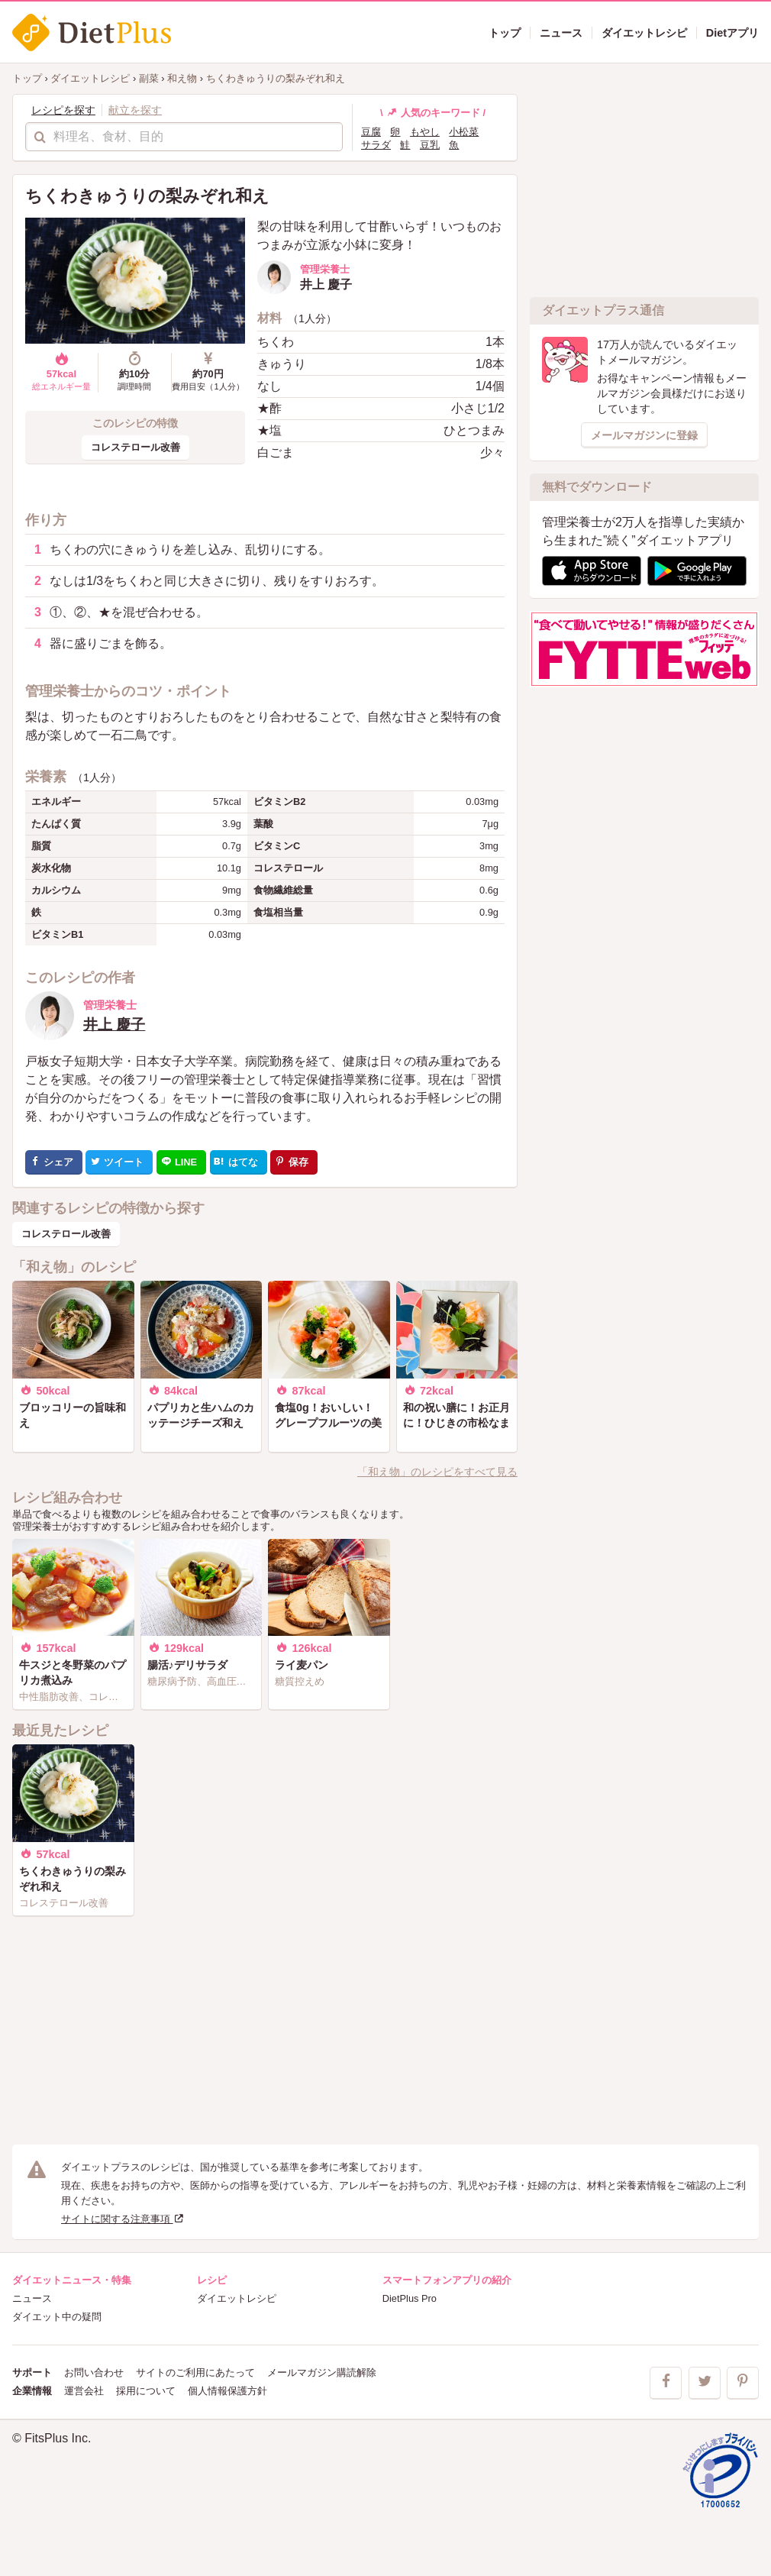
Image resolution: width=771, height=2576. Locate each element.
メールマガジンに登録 (644, 435)
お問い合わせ (94, 2372)
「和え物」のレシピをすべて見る (437, 1472)
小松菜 (464, 131)
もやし (425, 131)
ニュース (32, 2298)
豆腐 (371, 131)
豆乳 (430, 144)
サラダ (376, 144)
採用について (146, 2391)
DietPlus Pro (409, 2298)
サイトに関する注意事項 (123, 2219)
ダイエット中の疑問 (57, 2316)
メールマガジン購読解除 (321, 2372)
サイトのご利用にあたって (195, 2372)
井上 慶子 (114, 1025)
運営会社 (84, 2391)
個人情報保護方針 (227, 2391)
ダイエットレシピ (236, 2298)
